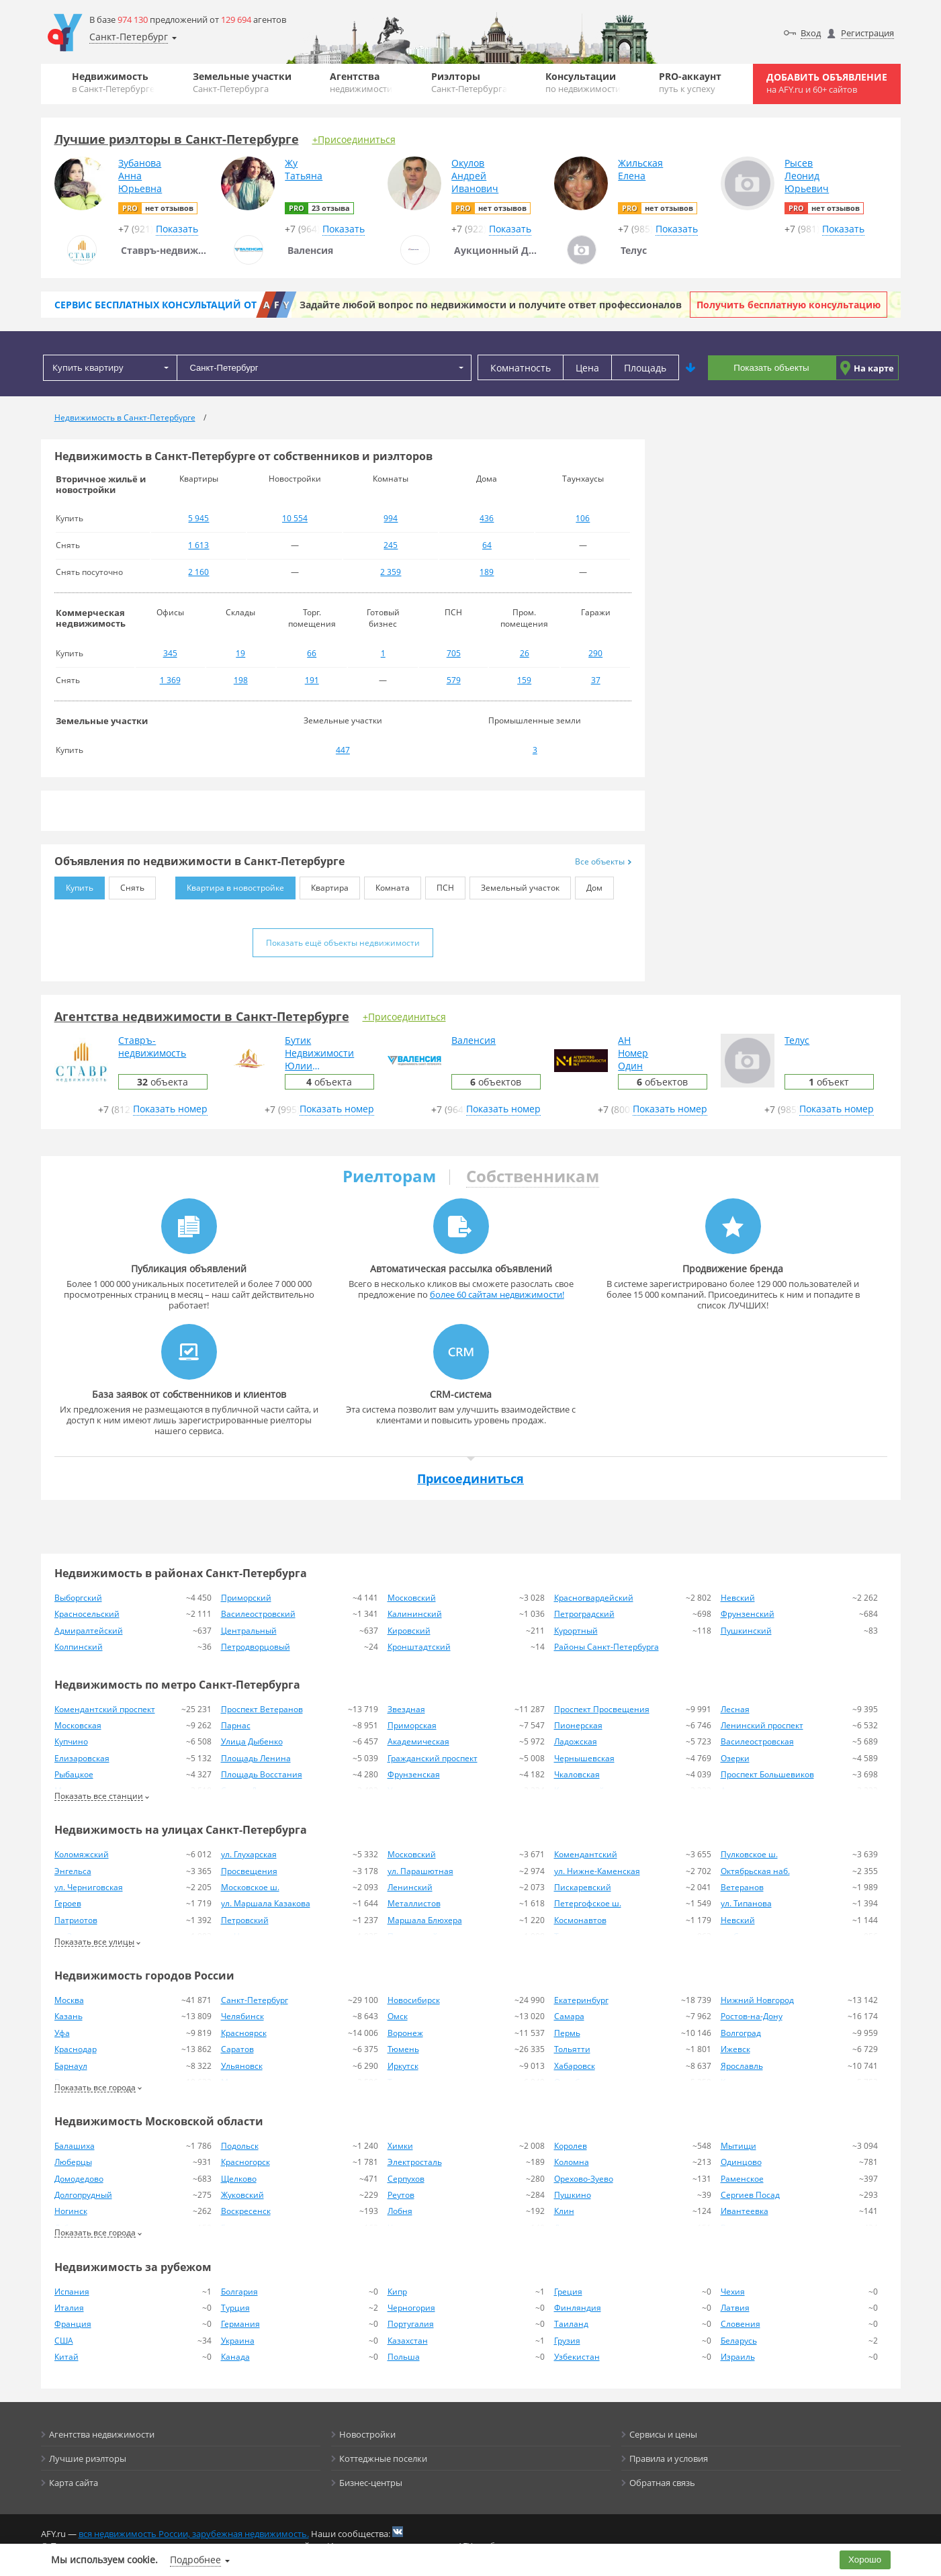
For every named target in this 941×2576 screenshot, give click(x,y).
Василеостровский (258, 1613)
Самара (569, 2016)
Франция (72, 2323)
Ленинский (410, 1887)
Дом (588, 885)
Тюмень (403, 2049)
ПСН (439, 885)
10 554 (295, 518)
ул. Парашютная (420, 1871)
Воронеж (405, 2033)
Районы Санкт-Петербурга (606, 1646)
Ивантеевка (744, 2211)
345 (170, 653)
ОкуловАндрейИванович (474, 176)
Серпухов (406, 2178)
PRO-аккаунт (690, 82)
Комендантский (585, 1854)
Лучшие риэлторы (87, 2458)
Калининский (415, 1613)
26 (524, 653)
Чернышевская (584, 1758)
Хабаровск (574, 2066)
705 (454, 653)
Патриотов (75, 1920)
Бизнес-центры (370, 2483)
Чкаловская (577, 1774)
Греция (568, 2291)
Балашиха (74, 2145)
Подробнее (195, 2559)
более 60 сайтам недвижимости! (497, 1294)
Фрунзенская (414, 1774)
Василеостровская (757, 1741)
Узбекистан (577, 2356)
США (63, 2340)
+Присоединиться (354, 139)
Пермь (567, 2033)
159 (524, 680)
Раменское (742, 2178)
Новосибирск (414, 2000)
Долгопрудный (83, 2195)
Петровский (245, 1920)
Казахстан (408, 2340)
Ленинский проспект (762, 1725)
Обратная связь (662, 2483)
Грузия (567, 2340)
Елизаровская (81, 1758)
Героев (67, 1903)
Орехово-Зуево (583, 2178)
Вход (811, 33)
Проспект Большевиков (767, 1774)
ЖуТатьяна (303, 169)
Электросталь (415, 2162)
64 (487, 545)
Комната (387, 885)
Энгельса (72, 1871)
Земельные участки (242, 82)
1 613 (198, 545)
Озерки (735, 1758)
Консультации (583, 82)
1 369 (170, 680)
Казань (68, 2016)
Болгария (239, 2291)
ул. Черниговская (88, 1887)
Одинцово (741, 2162)
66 (311, 653)
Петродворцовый (255, 1646)
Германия (240, 2323)
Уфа (62, 2033)
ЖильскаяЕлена (640, 169)
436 (487, 518)
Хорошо (864, 2560)
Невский (738, 1597)
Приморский (246, 1597)
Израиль (738, 2356)
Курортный (576, 1630)
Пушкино (572, 2195)
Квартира (324, 885)
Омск (398, 2016)
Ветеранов (742, 1887)
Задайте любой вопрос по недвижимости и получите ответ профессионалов (491, 304)
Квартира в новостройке (229, 885)
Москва (69, 2000)
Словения (740, 2323)
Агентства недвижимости (101, 2434)
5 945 (198, 518)
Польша (404, 2356)
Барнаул (70, 2066)
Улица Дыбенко (252, 1741)
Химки (400, 2145)
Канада (235, 2356)
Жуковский (242, 2195)
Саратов (237, 2049)
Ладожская (575, 1741)
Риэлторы (469, 82)
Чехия (733, 2291)
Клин (564, 2211)
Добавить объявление (826, 83)
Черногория (411, 2307)
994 (391, 518)
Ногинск (70, 2211)
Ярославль (742, 2066)
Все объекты (603, 861)
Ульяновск (242, 2066)
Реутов (401, 2195)
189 (487, 572)
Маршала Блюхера (425, 1920)
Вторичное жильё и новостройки (101, 484)
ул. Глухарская (249, 1854)
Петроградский (584, 1613)
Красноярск (244, 2033)
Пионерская (578, 1725)
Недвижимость (113, 82)
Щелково (239, 2178)
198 (241, 680)
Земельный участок (514, 885)
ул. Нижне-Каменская (597, 1871)
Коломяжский (81, 1854)
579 (454, 680)
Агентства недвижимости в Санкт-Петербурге (201, 1016)
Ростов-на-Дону (751, 2016)
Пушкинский (746, 1630)
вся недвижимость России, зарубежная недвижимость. (194, 2534)
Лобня (400, 2211)
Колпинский (78, 1646)
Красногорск (245, 2162)
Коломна (571, 2162)
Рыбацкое (73, 1774)
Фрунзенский (747, 1613)
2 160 (198, 572)
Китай (66, 2356)
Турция (235, 2307)
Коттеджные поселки (383, 2458)
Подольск (240, 2145)
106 (583, 518)
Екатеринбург (581, 2000)
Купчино (71, 1741)
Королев (570, 2145)
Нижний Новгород (757, 2000)
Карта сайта (73, 2483)
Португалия (411, 2323)
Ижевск (735, 2049)
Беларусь (739, 2340)
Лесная (735, 1709)
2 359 (390, 572)
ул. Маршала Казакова (265, 1903)
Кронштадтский (419, 1646)
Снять (126, 885)
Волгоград (741, 2033)
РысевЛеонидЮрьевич (807, 176)
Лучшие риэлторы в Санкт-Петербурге (176, 139)
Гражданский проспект (433, 1758)
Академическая (418, 1741)
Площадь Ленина (256, 1758)
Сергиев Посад (750, 2195)
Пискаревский (582, 1887)
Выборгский (78, 1597)
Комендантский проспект (104, 1709)
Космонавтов (580, 1920)
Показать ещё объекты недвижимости (343, 942)
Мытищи (738, 2145)
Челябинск (242, 2016)
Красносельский (87, 1613)
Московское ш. (250, 1887)
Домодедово (78, 2178)
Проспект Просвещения (601, 1709)
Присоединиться (470, 1478)
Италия (69, 2307)
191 (312, 680)
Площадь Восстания (261, 1774)
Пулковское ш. (749, 1854)
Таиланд (571, 2323)
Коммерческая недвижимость (91, 618)
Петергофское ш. (587, 1903)
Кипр (397, 2291)
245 (391, 545)
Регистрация (867, 33)
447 (343, 750)
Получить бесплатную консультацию (789, 304)
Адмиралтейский (88, 1630)
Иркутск (403, 2066)
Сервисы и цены (663, 2434)
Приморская (412, 1725)
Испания (71, 2291)
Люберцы (73, 2162)
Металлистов (414, 1903)
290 (595, 653)
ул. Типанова (746, 1903)
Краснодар (75, 2049)
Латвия (735, 2307)
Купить (73, 885)
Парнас (236, 1725)
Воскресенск (246, 2211)
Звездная (406, 1709)
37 (595, 680)
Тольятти (572, 2049)
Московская (77, 1725)
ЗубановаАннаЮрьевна (140, 176)
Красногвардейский (593, 1597)
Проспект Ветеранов (262, 1709)
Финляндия (577, 2307)
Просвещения (249, 1871)
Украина (238, 2340)
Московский (412, 1597)
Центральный (249, 1630)
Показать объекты (771, 368)
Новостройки (367, 2434)
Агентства (361, 82)
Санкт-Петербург (254, 2000)
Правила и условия (668, 2458)
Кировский (409, 1630)
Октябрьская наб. (755, 1871)
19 (240, 653)
